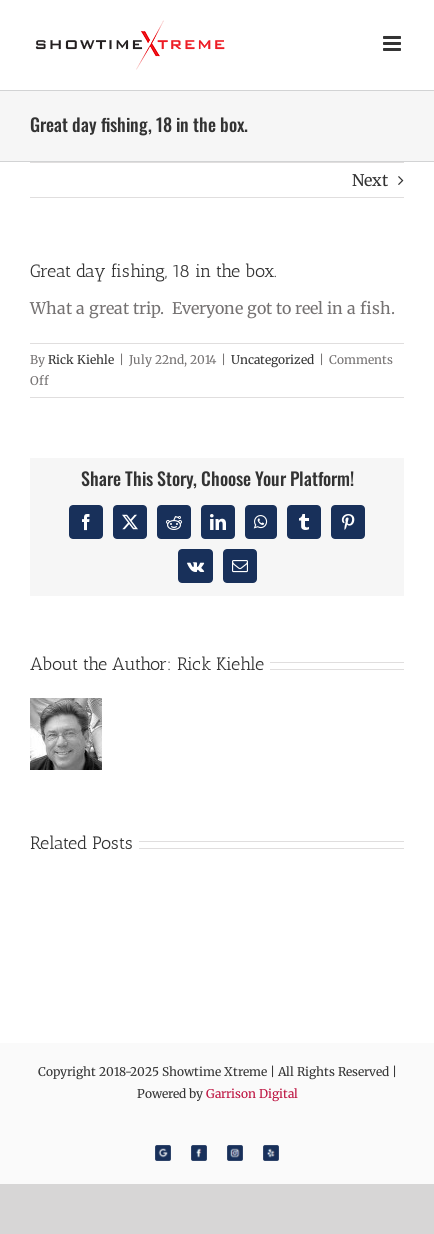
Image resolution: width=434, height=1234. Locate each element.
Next (370, 180)
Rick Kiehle (81, 359)
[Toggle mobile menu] (393, 43)
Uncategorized (272, 359)
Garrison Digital (252, 1093)
